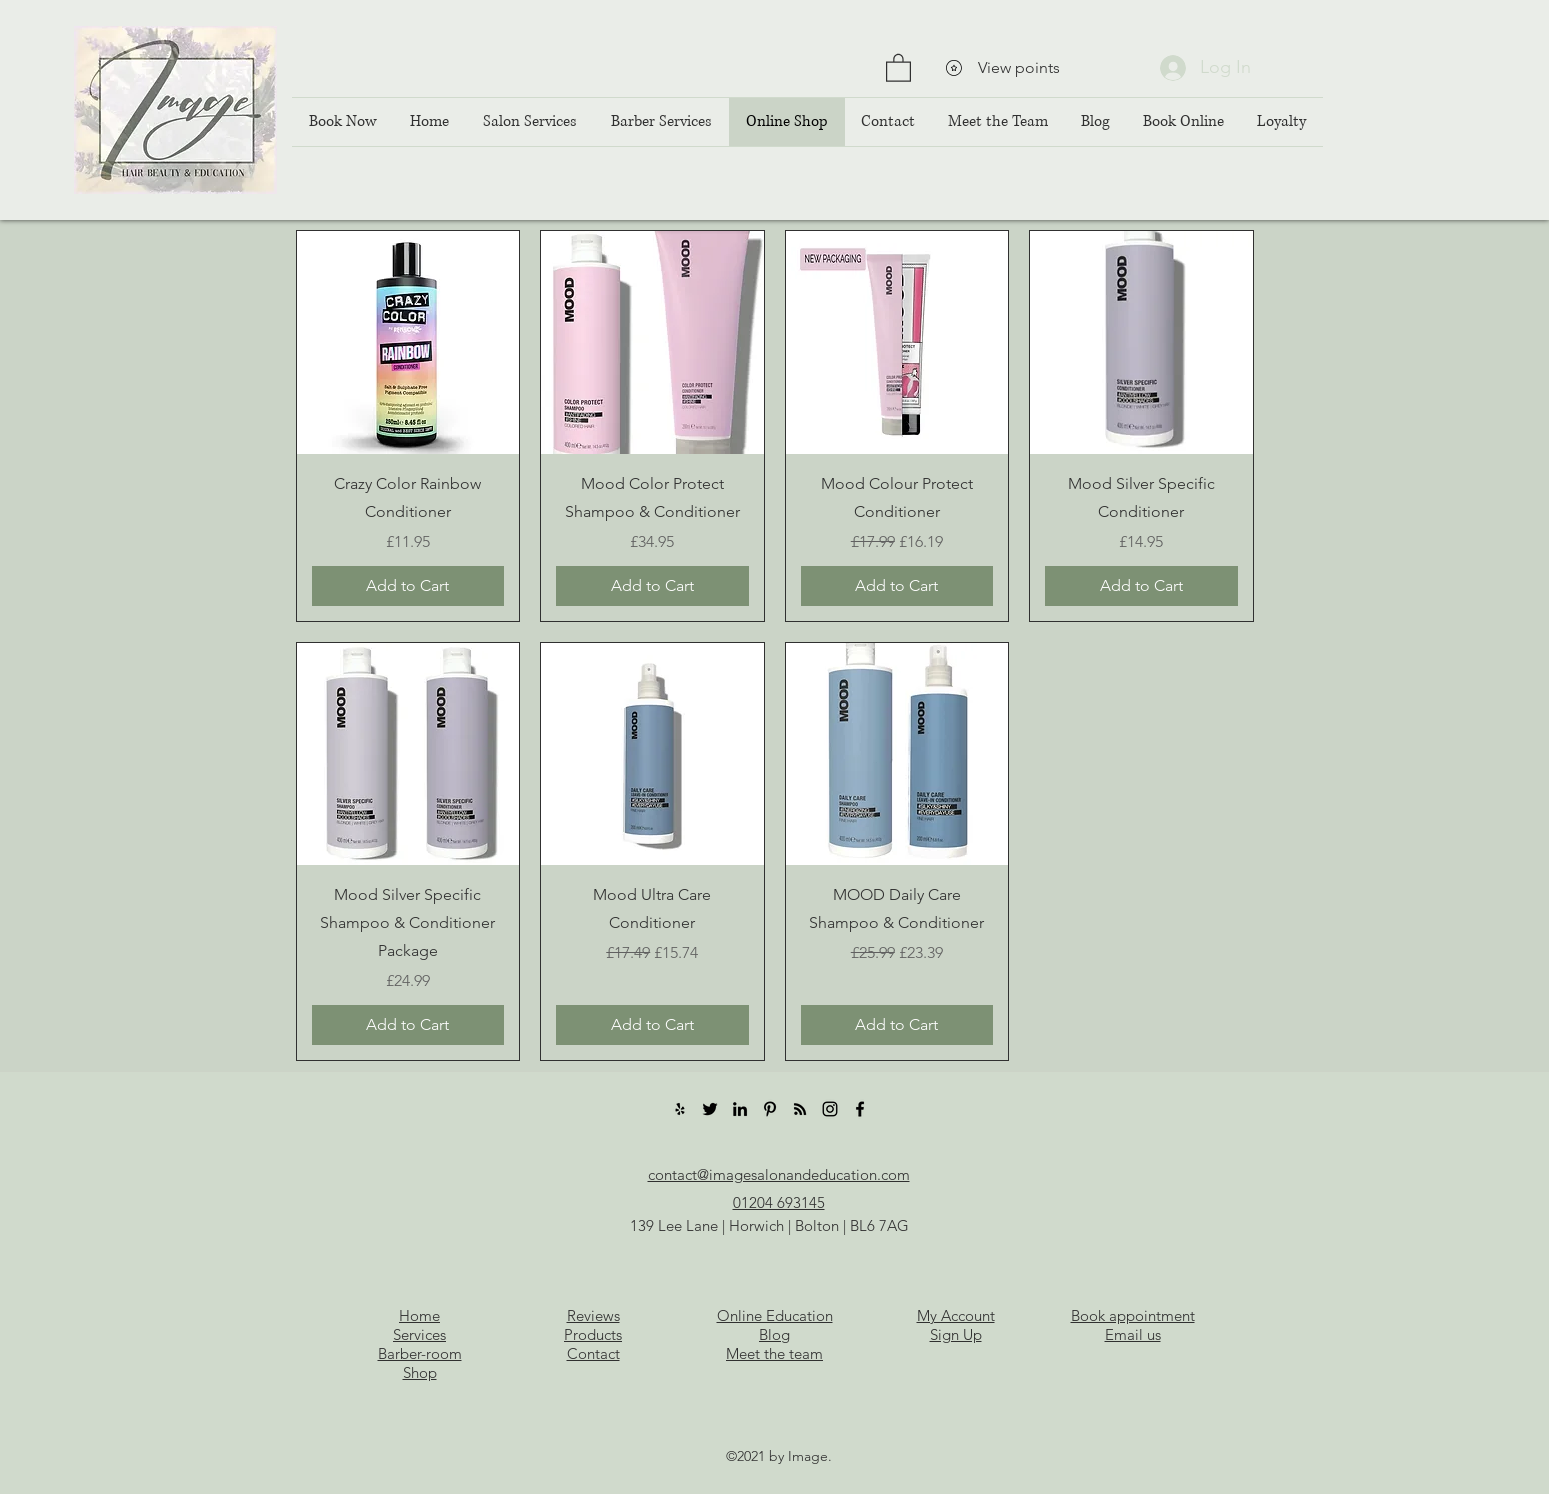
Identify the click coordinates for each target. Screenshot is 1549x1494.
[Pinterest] (770, 1109)
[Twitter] (710, 1109)
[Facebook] (860, 1109)
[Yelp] (680, 1109)
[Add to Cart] (408, 586)
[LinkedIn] (740, 1109)
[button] (898, 67)
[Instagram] (830, 1109)
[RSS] (800, 1109)
